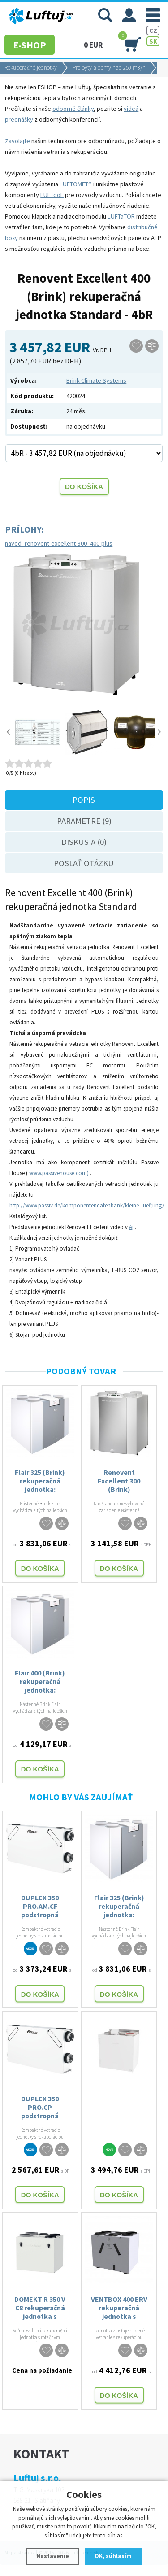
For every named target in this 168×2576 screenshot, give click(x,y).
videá (131, 109)
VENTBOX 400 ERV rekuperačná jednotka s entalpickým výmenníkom (119, 2308)
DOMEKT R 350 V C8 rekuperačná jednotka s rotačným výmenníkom (39, 2308)
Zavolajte (17, 141)
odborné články (73, 109)
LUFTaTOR (121, 216)
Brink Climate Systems (96, 380)
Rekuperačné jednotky (30, 67)
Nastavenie (52, 2556)
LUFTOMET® (75, 184)
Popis (84, 800)
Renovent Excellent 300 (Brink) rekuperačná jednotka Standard (119, 1481)
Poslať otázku (84, 863)
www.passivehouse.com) (59, 1173)
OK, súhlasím (113, 2556)
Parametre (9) (84, 821)
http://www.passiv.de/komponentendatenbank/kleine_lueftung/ (86, 1205)
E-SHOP (29, 45)
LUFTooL (52, 195)
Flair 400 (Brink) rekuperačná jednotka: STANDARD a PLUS (40, 1681)
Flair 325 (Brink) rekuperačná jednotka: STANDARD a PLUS (40, 1481)
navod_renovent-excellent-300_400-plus (58, 543)
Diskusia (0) (84, 842)
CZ (153, 30)
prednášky (19, 119)
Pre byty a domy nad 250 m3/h (109, 67)
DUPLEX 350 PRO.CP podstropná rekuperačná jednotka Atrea (40, 2107)
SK (153, 41)
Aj (131, 1227)
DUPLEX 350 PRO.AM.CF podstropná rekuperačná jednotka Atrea (40, 1906)
